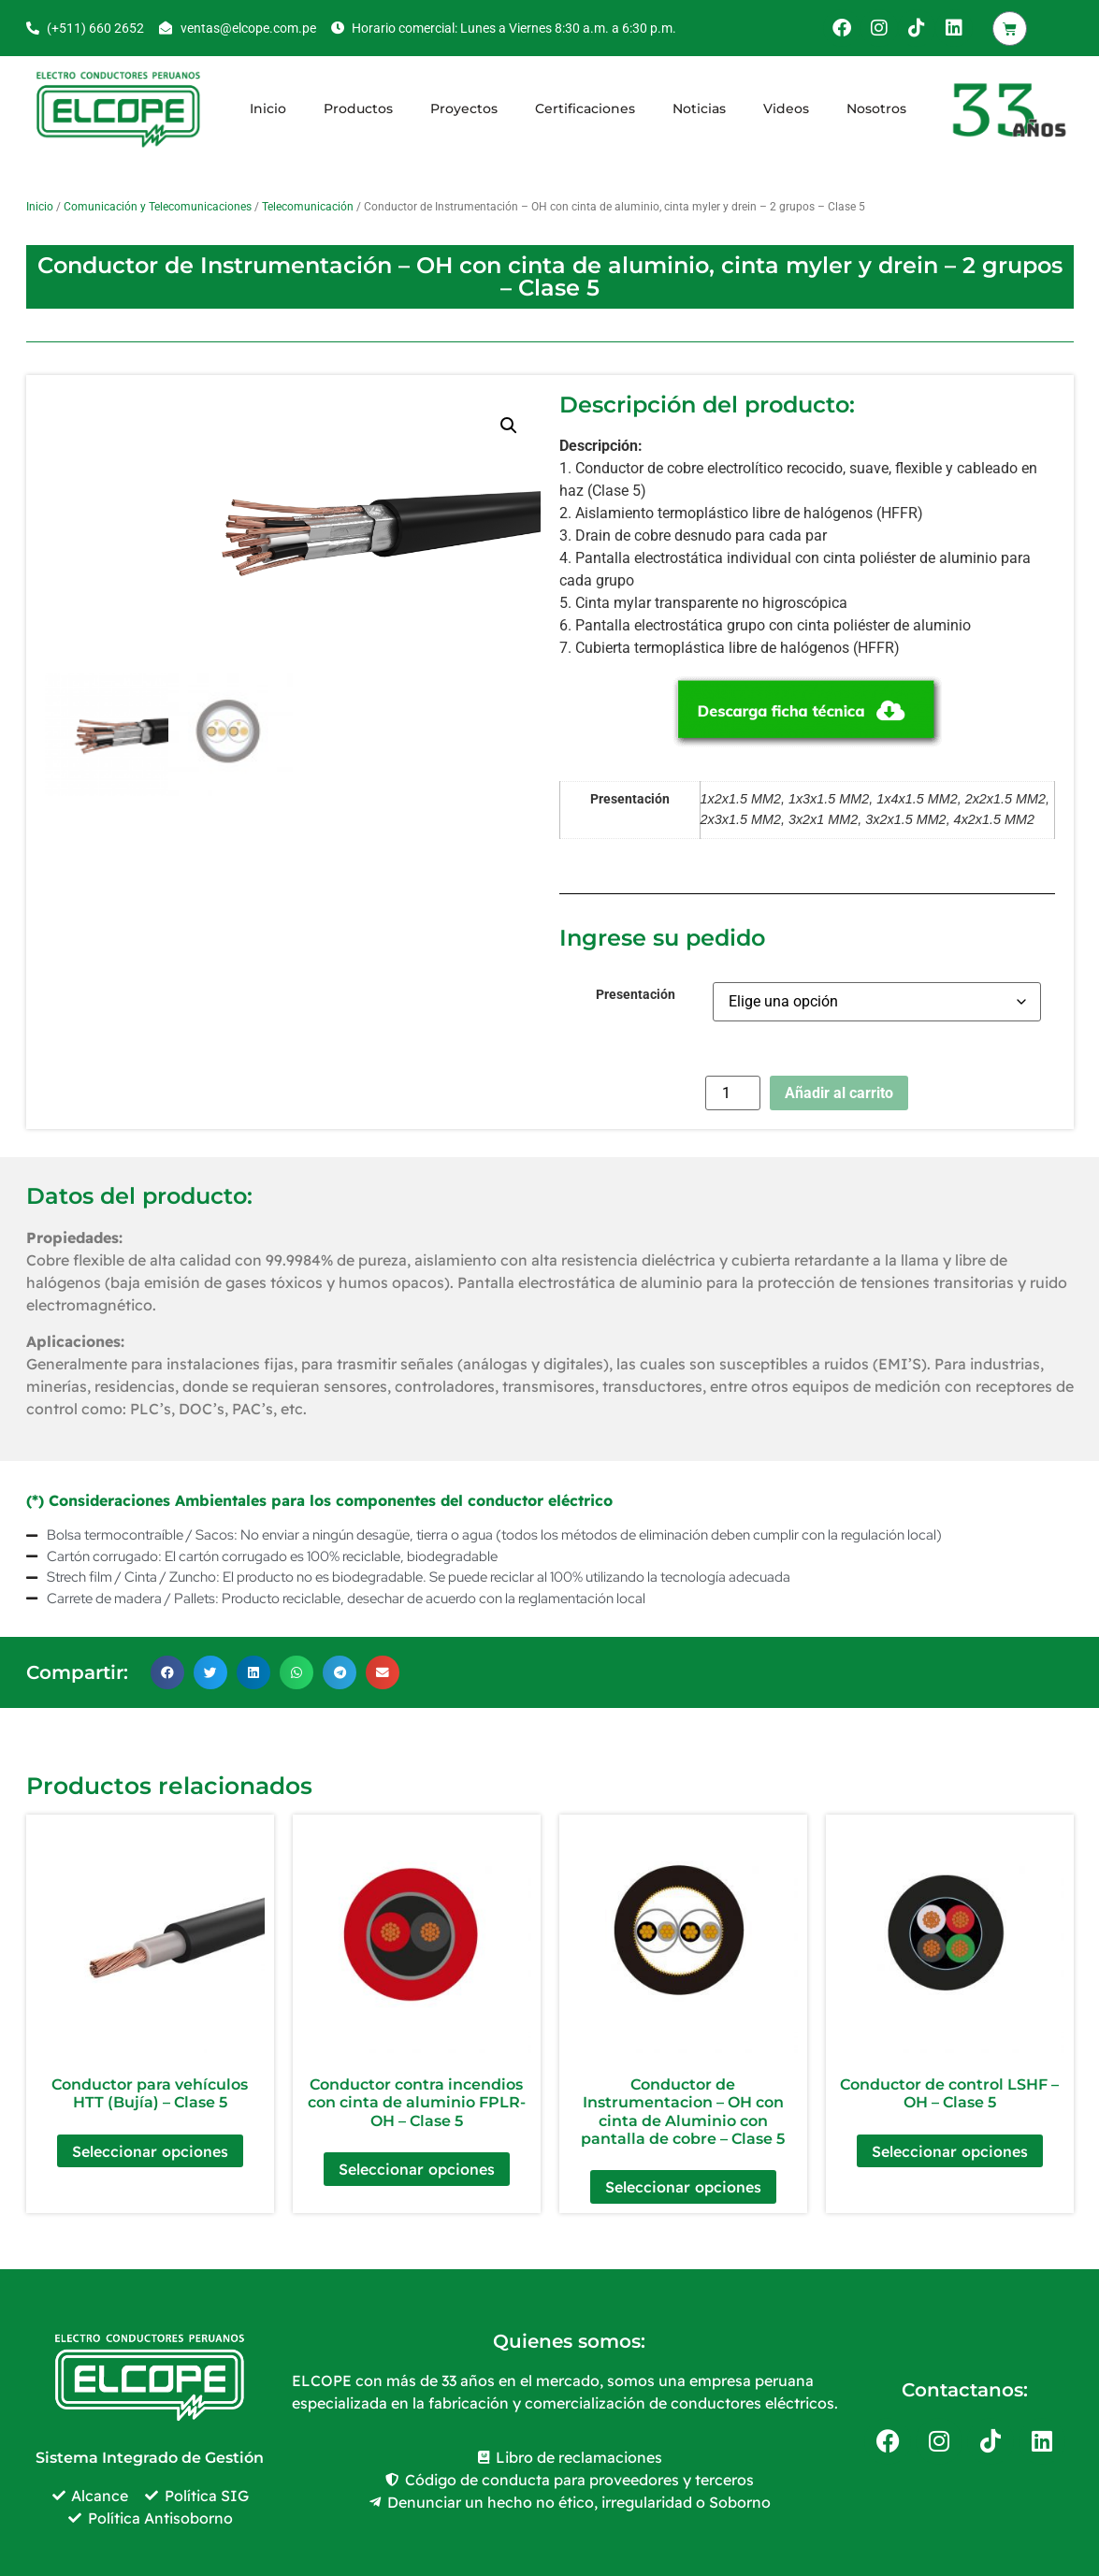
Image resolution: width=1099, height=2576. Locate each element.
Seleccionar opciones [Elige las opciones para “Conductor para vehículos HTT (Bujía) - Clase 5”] (150, 2151)
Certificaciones (585, 108)
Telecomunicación (308, 206)
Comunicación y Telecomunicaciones (158, 206)
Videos (786, 108)
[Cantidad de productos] (732, 1093)
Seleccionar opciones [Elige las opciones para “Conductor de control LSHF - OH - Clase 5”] (950, 2151)
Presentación (635, 995)
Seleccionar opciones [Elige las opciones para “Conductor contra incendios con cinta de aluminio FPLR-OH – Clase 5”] (417, 2169)
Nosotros (876, 108)
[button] (509, 425)
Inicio (268, 108)
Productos (358, 108)
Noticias (699, 108)
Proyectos (464, 108)
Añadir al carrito (839, 1093)
